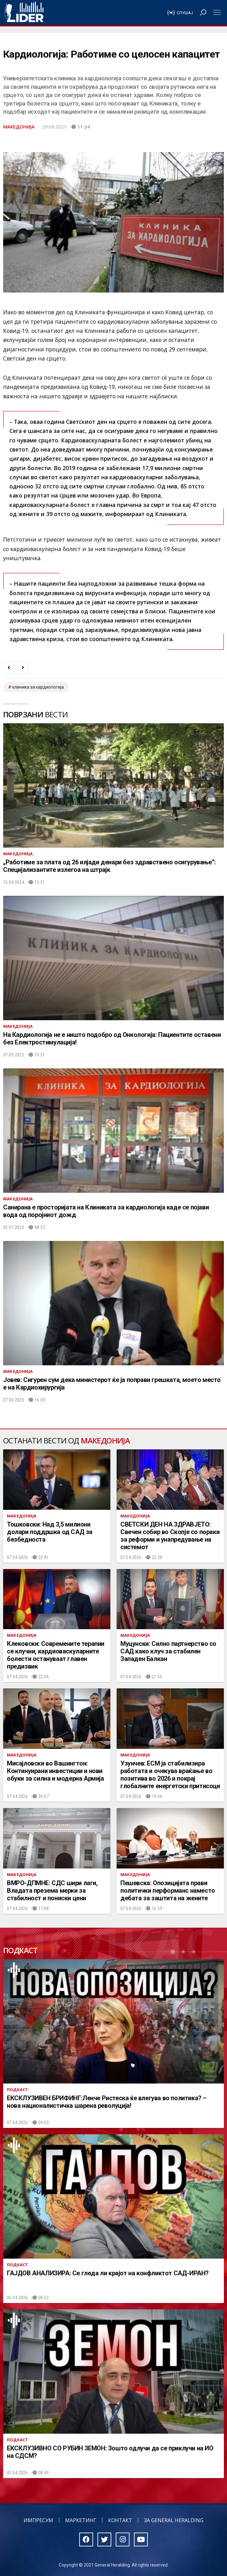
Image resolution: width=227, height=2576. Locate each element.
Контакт (120, 2520)
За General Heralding (173, 2520)
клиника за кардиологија (38, 687)
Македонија (19, 126)
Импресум (38, 2520)
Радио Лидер (24, 12)
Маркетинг (80, 2520)
